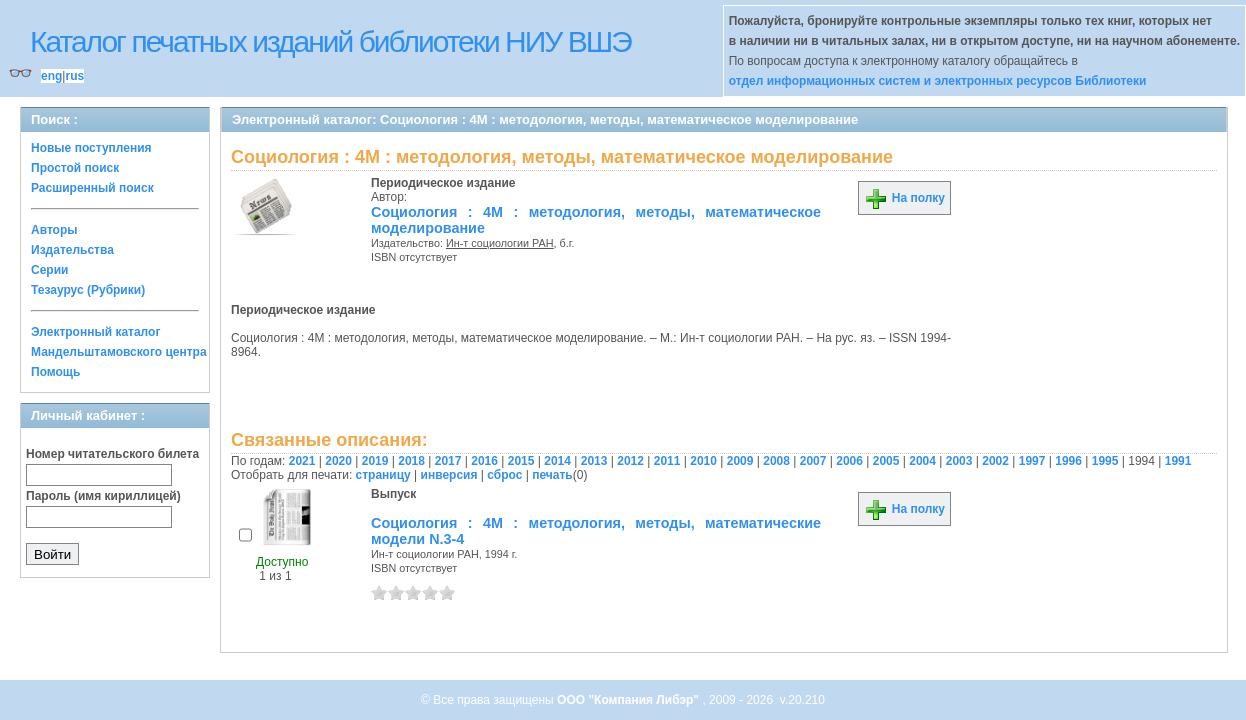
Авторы (54, 230)
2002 (995, 461)
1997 (1032, 461)
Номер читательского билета (112, 454)
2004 (922, 461)
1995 (1105, 461)
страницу (383, 475)
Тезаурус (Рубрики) (88, 290)
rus (74, 76)
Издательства (72, 250)
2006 (849, 461)
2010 (703, 461)
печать (552, 475)
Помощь (55, 372)
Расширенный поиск (92, 188)
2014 (557, 461)
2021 (302, 461)
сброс (504, 475)
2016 (484, 461)
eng (51, 76)
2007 (813, 461)
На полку (904, 198)
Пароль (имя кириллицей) (103, 496)
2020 (338, 461)
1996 (1068, 461)
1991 (1178, 461)
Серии (49, 270)
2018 (411, 461)
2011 (667, 461)
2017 (448, 461)
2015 (521, 461)
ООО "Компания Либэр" (629, 700)
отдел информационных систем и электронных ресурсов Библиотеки (938, 81)
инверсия (449, 475)
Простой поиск (75, 168)
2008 (776, 461)
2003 (959, 461)
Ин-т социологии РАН (500, 243)
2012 (630, 461)
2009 (740, 461)
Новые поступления (91, 148)
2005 (886, 461)
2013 (594, 461)
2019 (375, 461)
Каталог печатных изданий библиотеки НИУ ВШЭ (330, 41)
